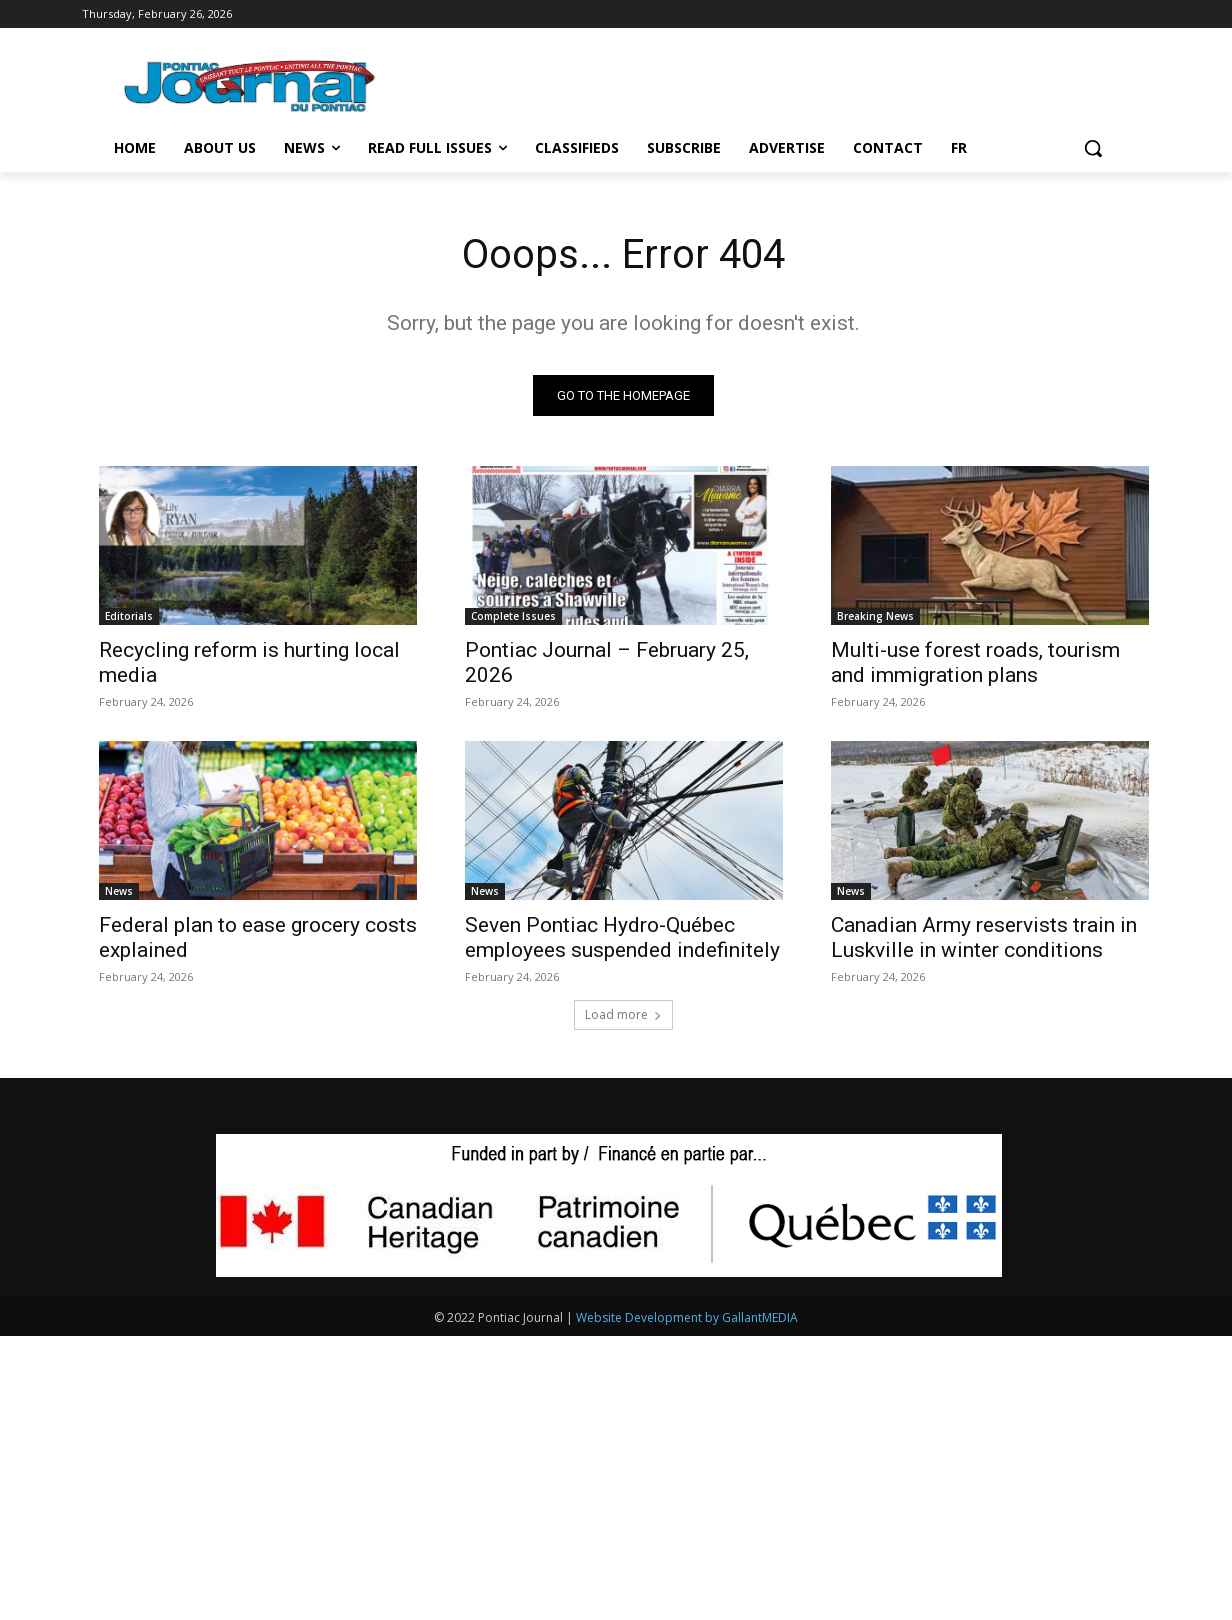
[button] (1093, 148)
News (119, 891)
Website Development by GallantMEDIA (687, 1317)
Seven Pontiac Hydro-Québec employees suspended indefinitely (622, 937)
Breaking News (875, 616)
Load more (623, 1014)
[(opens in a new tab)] (624, 545)
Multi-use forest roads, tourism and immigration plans (975, 662)
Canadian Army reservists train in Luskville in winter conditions (984, 937)
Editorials (129, 616)
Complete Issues (513, 616)
